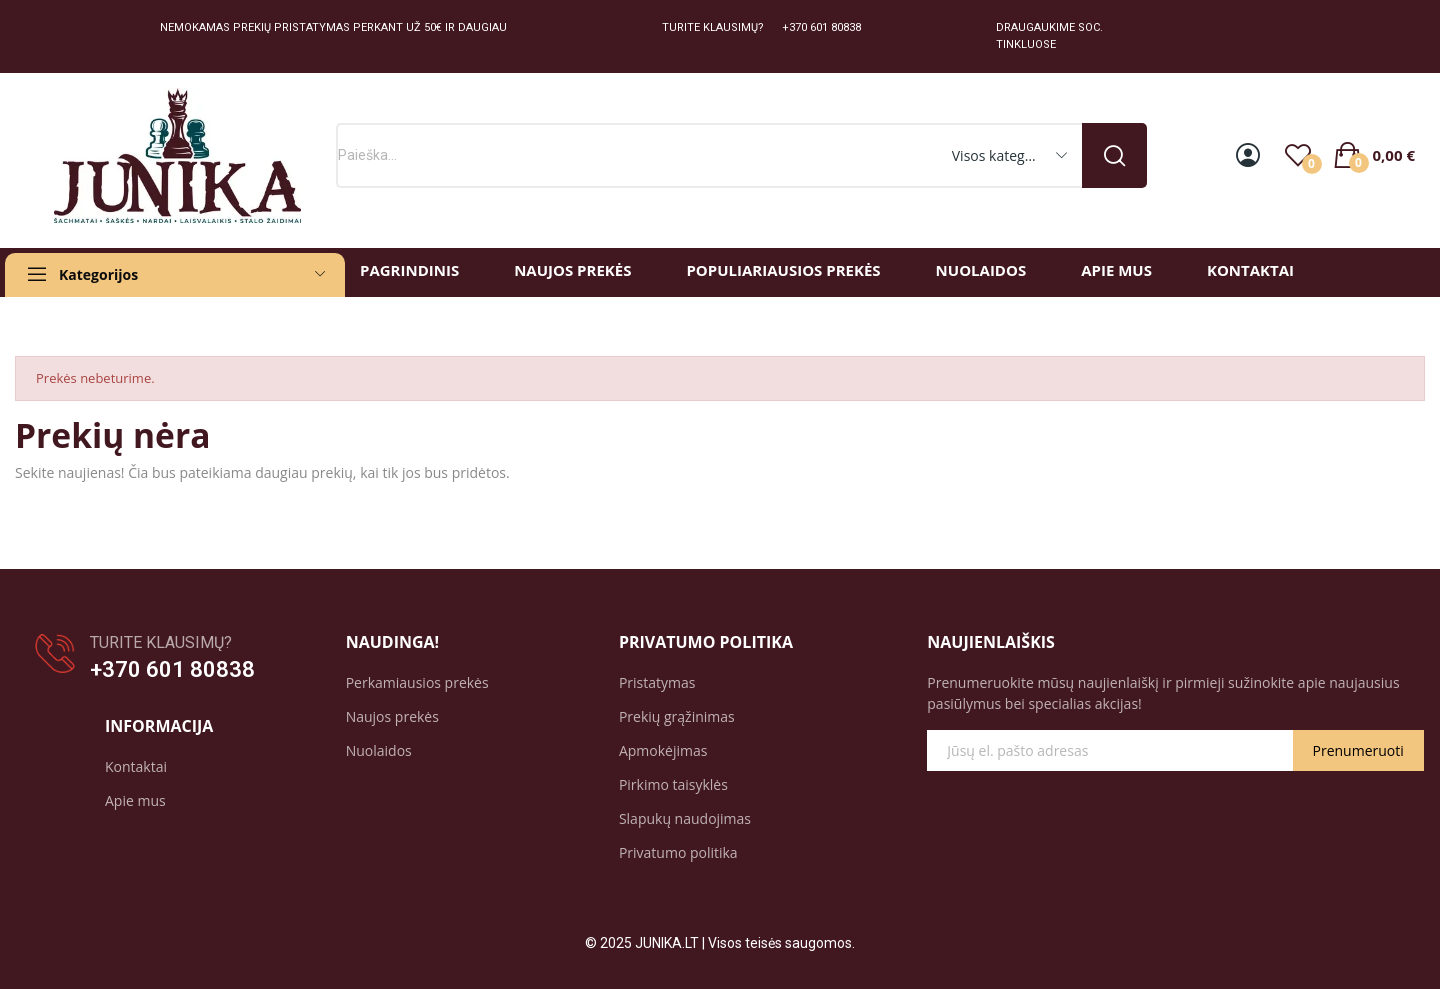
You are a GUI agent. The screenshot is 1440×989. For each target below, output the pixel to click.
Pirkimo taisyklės (673, 784)
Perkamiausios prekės (417, 682)
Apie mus (135, 800)
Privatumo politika (678, 852)
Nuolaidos (379, 750)
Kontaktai (136, 766)
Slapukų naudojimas (685, 818)
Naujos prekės (392, 716)
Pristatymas (657, 682)
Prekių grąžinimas (677, 716)
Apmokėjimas (663, 750)
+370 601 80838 (172, 669)
